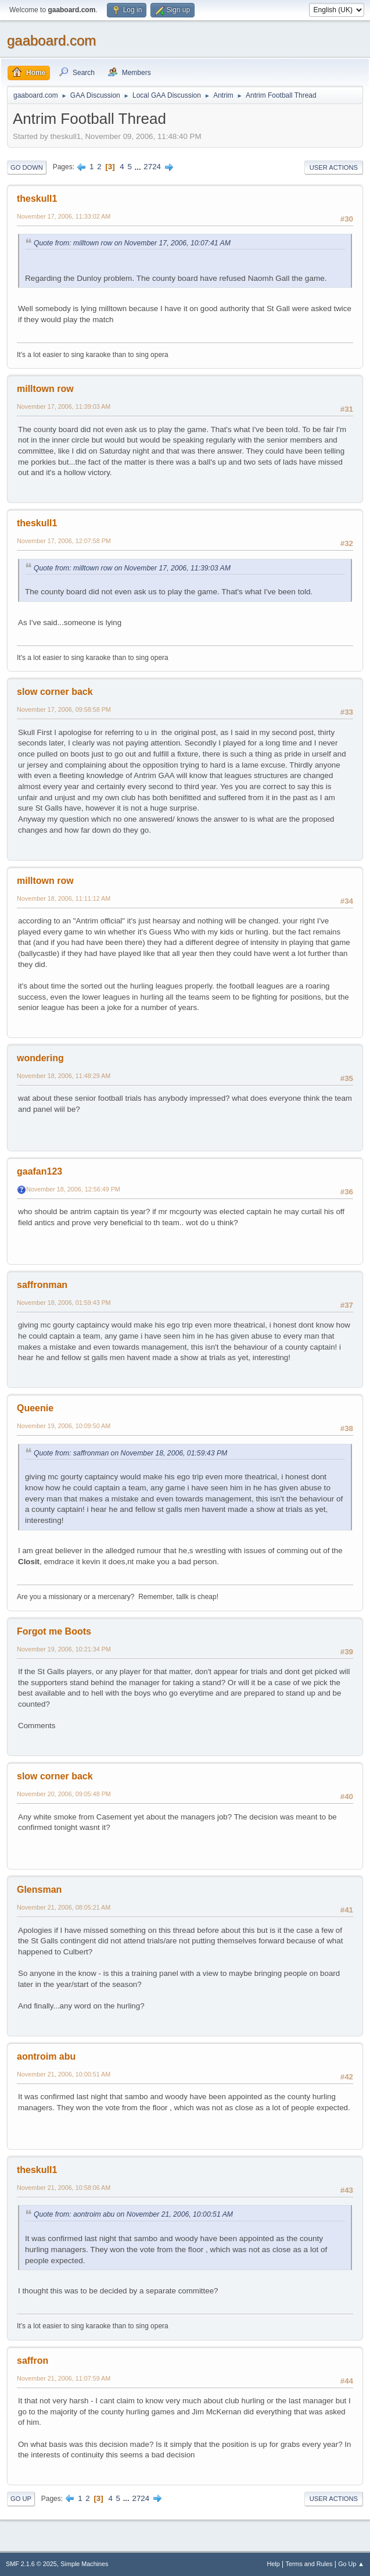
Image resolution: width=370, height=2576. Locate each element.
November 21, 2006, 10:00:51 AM (63, 2074)
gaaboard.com (51, 40)
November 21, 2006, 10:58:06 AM (63, 2187)
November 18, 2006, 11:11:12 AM (63, 898)
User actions (334, 167)
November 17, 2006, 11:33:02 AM (63, 216)
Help (273, 2563)
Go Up (20, 2498)
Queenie (35, 1408)
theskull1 (37, 199)
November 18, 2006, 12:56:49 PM (73, 1189)
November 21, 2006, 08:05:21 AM (63, 1907)
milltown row (45, 389)
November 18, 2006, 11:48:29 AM (63, 1075)
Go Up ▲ (351, 2563)
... (139, 166)
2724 (152, 166)
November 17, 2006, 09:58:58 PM (64, 709)
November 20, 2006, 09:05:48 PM (64, 1793)
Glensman (39, 1889)
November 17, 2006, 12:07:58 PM (64, 540)
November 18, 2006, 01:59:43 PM (64, 1302)
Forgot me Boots (54, 1631)
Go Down (26, 167)
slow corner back (55, 692)
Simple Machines (84, 2563)
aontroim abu (46, 2056)
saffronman (42, 1285)
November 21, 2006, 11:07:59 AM (63, 2378)
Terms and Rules (309, 2563)
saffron (32, 2361)
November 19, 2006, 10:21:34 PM (64, 1649)
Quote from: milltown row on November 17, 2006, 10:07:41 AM (132, 243)
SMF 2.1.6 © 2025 (31, 2563)
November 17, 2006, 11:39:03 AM (63, 406)
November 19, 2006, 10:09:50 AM (63, 1425)
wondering (40, 1058)
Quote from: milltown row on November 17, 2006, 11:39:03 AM (132, 568)
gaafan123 (39, 1171)
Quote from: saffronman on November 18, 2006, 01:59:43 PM (130, 1453)
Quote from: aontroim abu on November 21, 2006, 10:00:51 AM (133, 2214)
